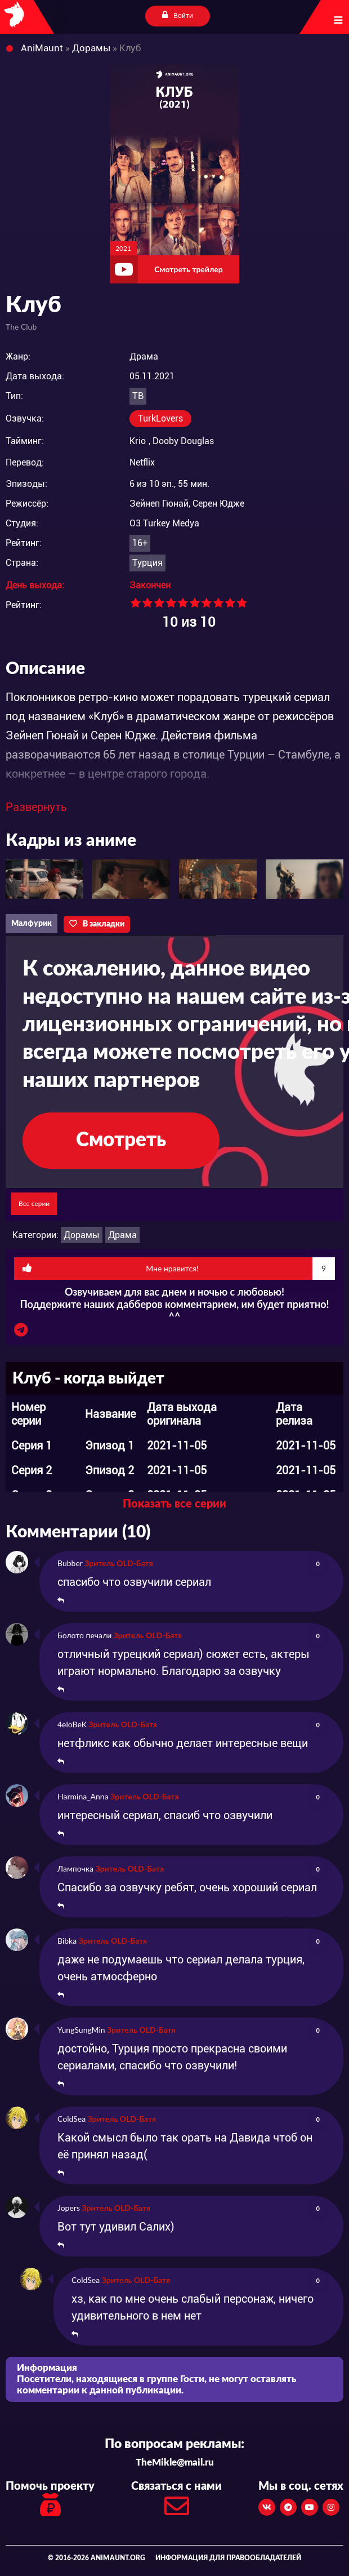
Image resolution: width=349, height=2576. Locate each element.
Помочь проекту (50, 2500)
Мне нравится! (179, 1268)
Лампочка (75, 1868)
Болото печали (84, 1635)
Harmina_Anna (83, 1796)
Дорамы (82, 1235)
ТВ (138, 396)
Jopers (68, 2208)
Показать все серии (174, 1504)
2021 (123, 248)
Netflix (142, 462)
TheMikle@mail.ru (175, 2462)
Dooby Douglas (183, 441)
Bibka (67, 1940)
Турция (147, 562)
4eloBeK (72, 1724)
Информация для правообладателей (228, 2558)
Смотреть (121, 1140)
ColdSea (71, 2118)
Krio (137, 441)
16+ (139, 543)
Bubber (70, 1563)
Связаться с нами (176, 2502)
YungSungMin (81, 2029)
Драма (122, 1235)
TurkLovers (160, 418)
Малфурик (31, 924)
